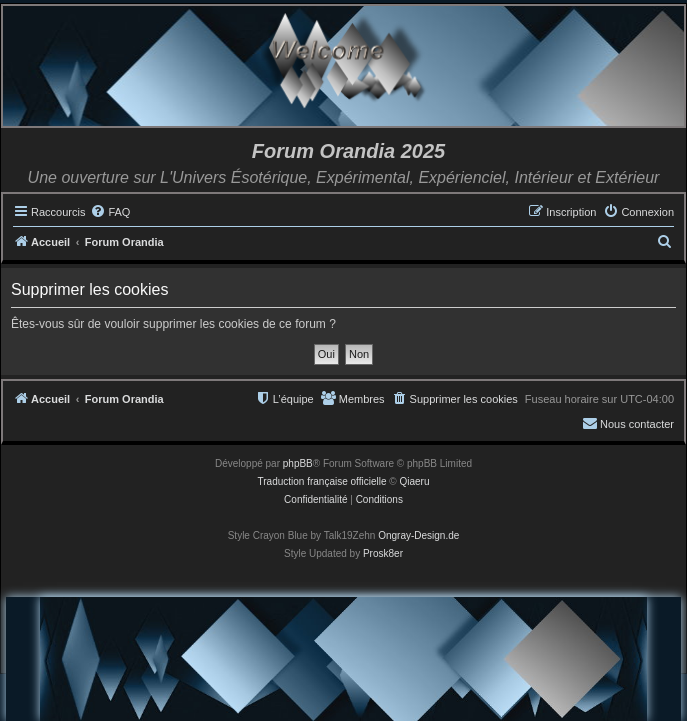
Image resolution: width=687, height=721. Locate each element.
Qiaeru (414, 481)
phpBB (298, 463)
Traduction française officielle (322, 481)
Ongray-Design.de (418, 535)
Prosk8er (383, 553)
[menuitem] (110, 212)
